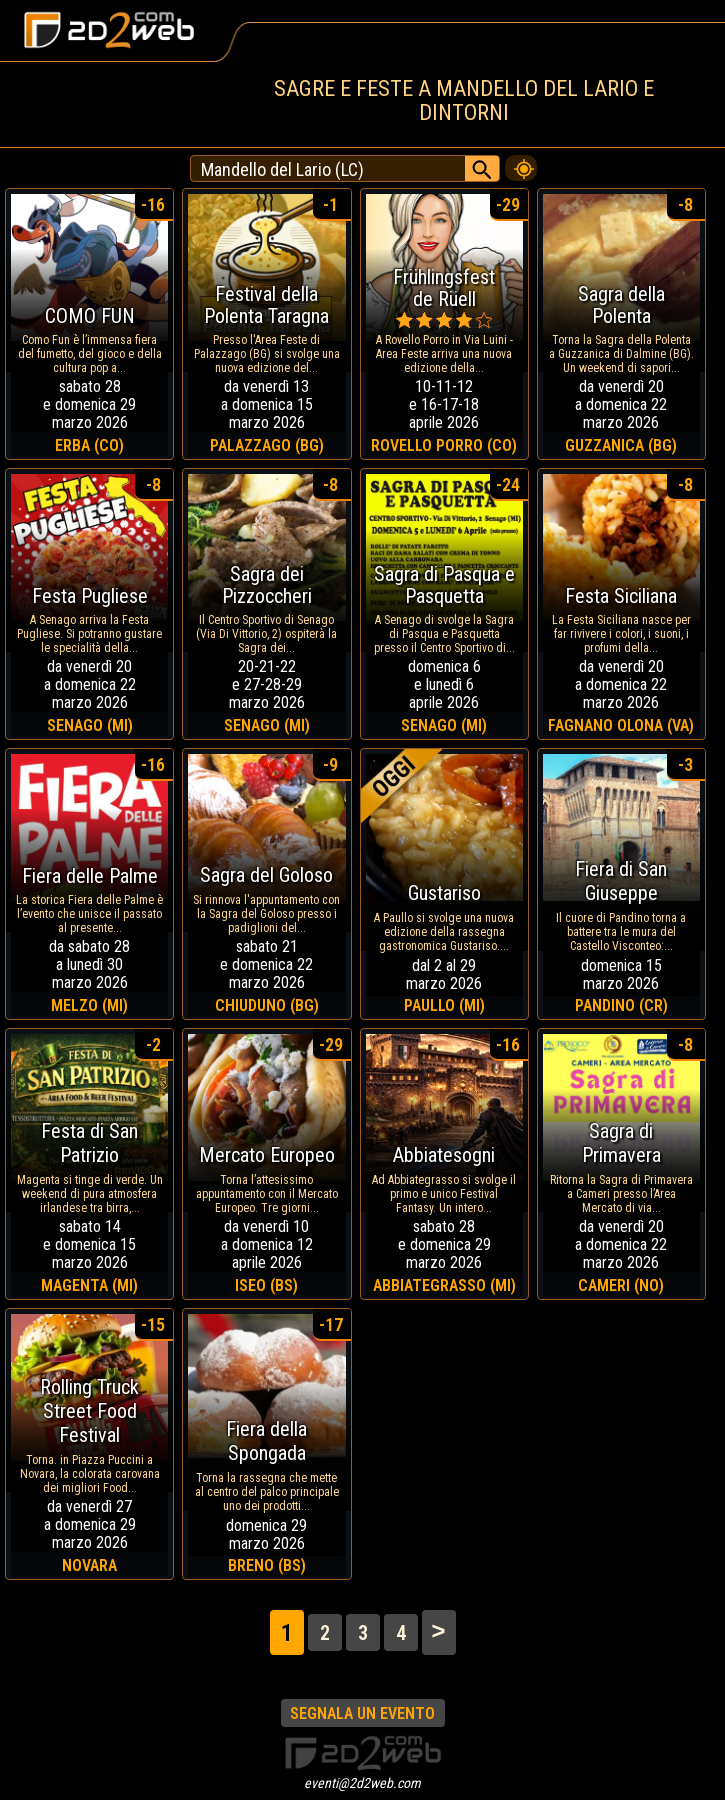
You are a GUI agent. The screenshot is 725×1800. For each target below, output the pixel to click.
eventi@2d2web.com (362, 1783)
